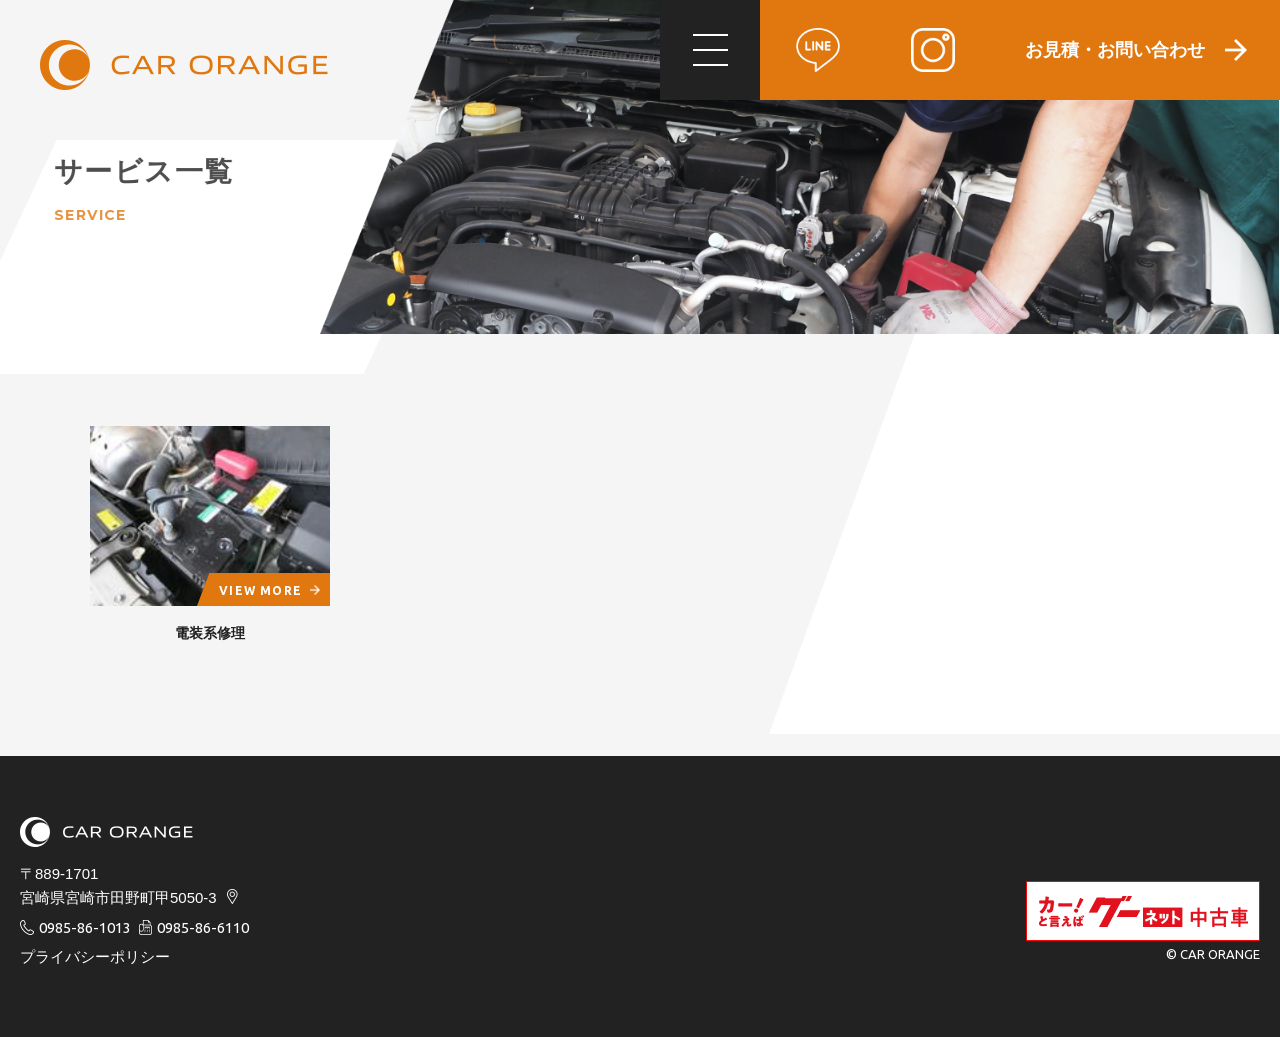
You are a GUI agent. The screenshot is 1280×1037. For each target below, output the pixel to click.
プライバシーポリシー (95, 956)
